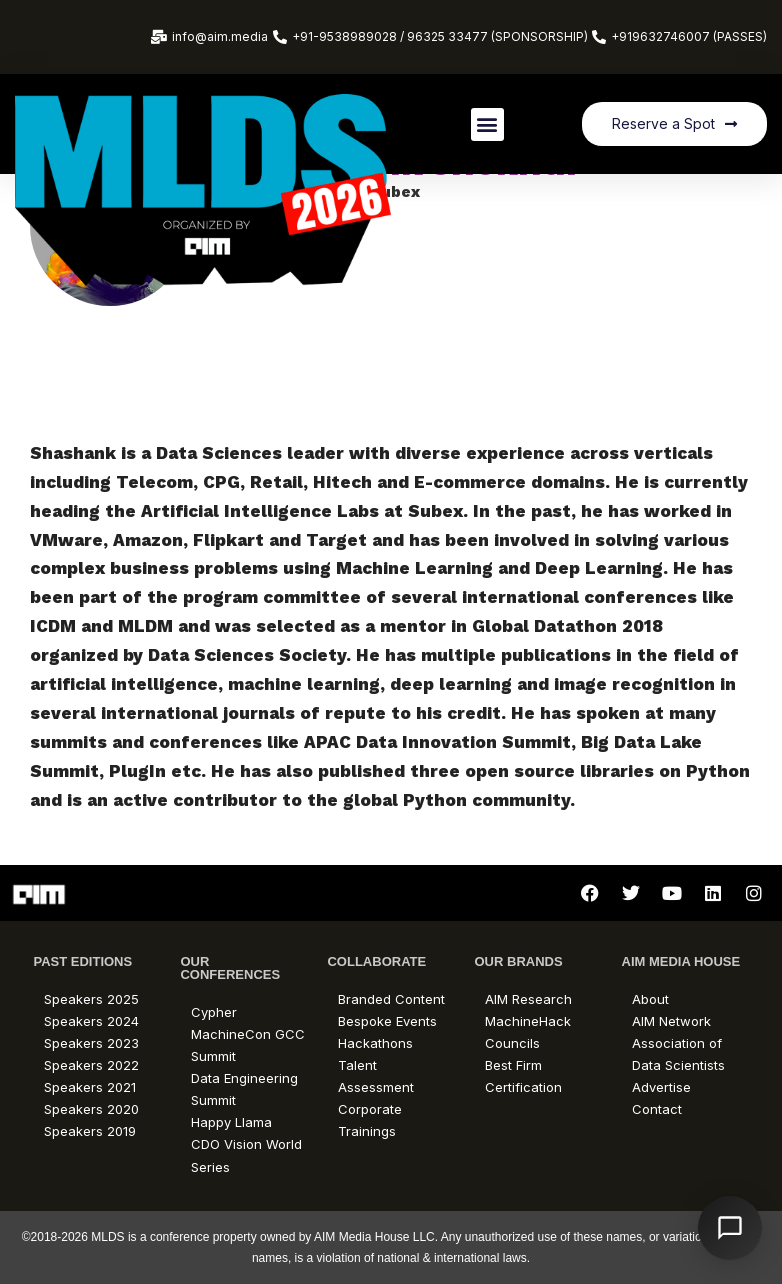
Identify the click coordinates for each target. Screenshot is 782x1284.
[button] (487, 124)
